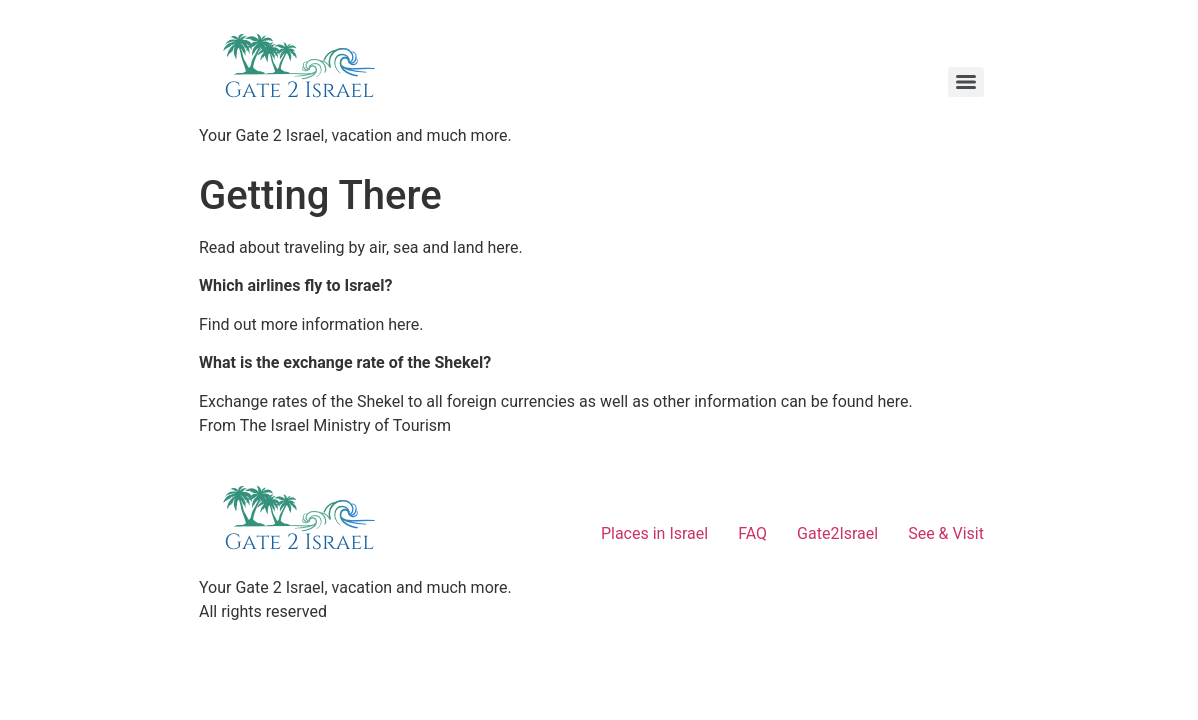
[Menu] (966, 82)
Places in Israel (654, 533)
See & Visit (946, 533)
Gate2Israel (837, 533)
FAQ (752, 533)
